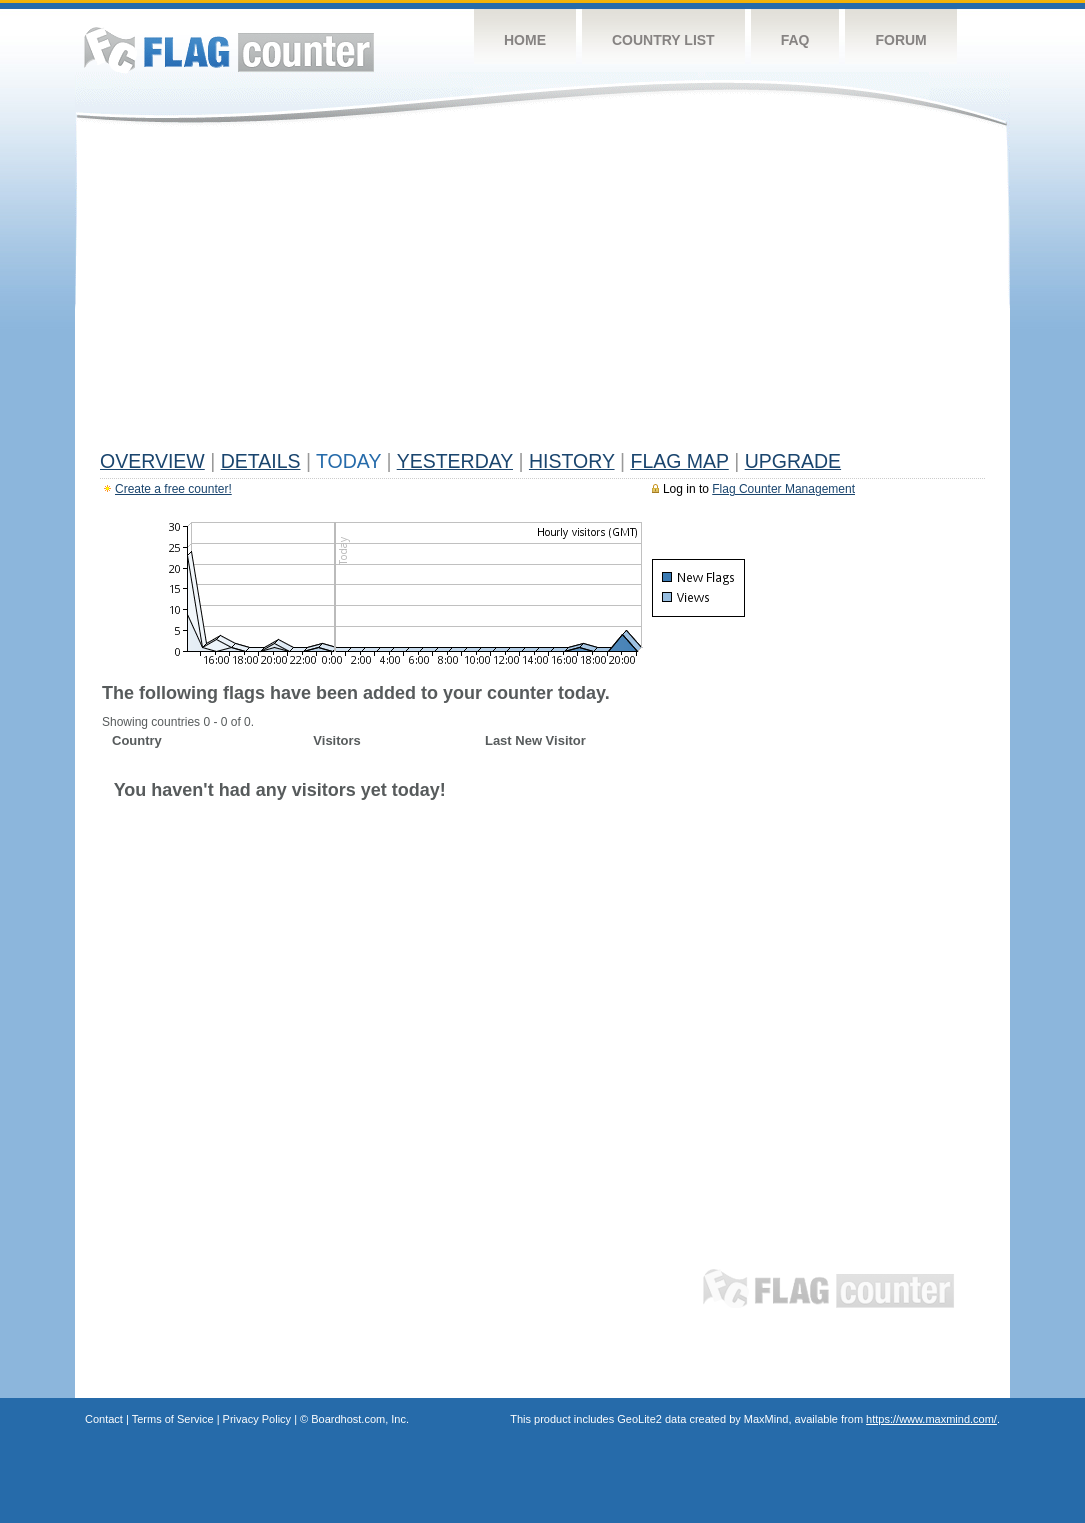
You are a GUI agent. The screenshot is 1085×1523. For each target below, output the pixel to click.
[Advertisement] (542, 292)
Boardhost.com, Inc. (360, 1419)
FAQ (795, 40)
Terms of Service (173, 1419)
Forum (900, 40)
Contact (104, 1419)
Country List (663, 40)
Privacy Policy (257, 1419)
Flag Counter (229, 49)
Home (525, 40)
